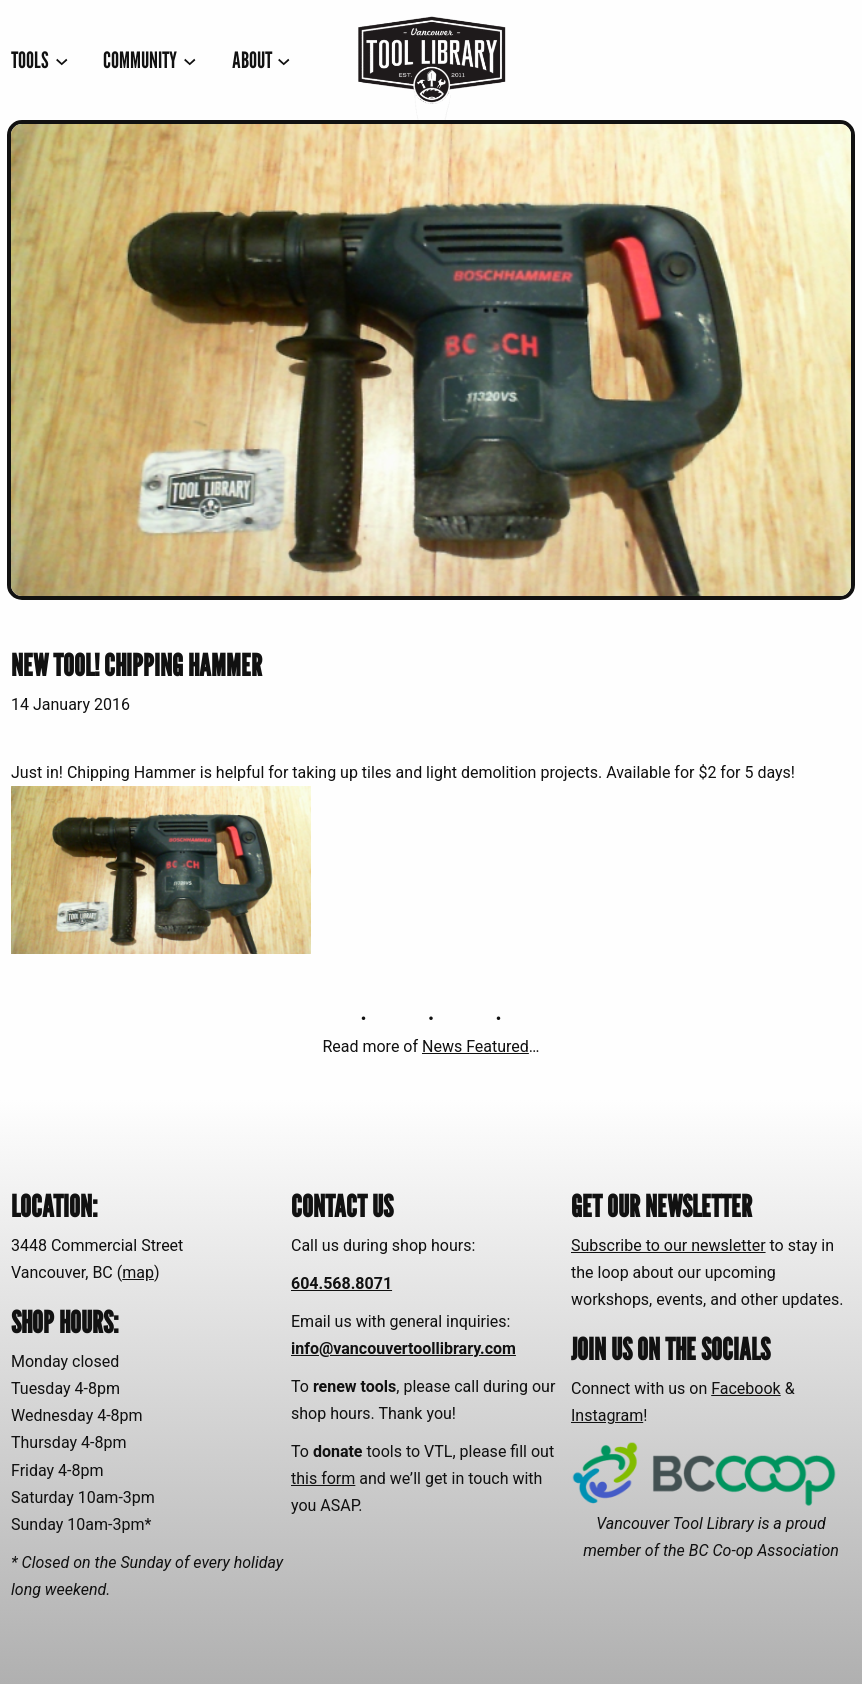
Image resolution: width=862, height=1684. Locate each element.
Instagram (607, 1415)
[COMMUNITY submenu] (149, 60)
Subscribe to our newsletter (668, 1245)
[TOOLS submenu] (39, 60)
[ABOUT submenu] (261, 60)
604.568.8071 (341, 1283)
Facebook (745, 1388)
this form (323, 1478)
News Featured (475, 1046)
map (138, 1272)
